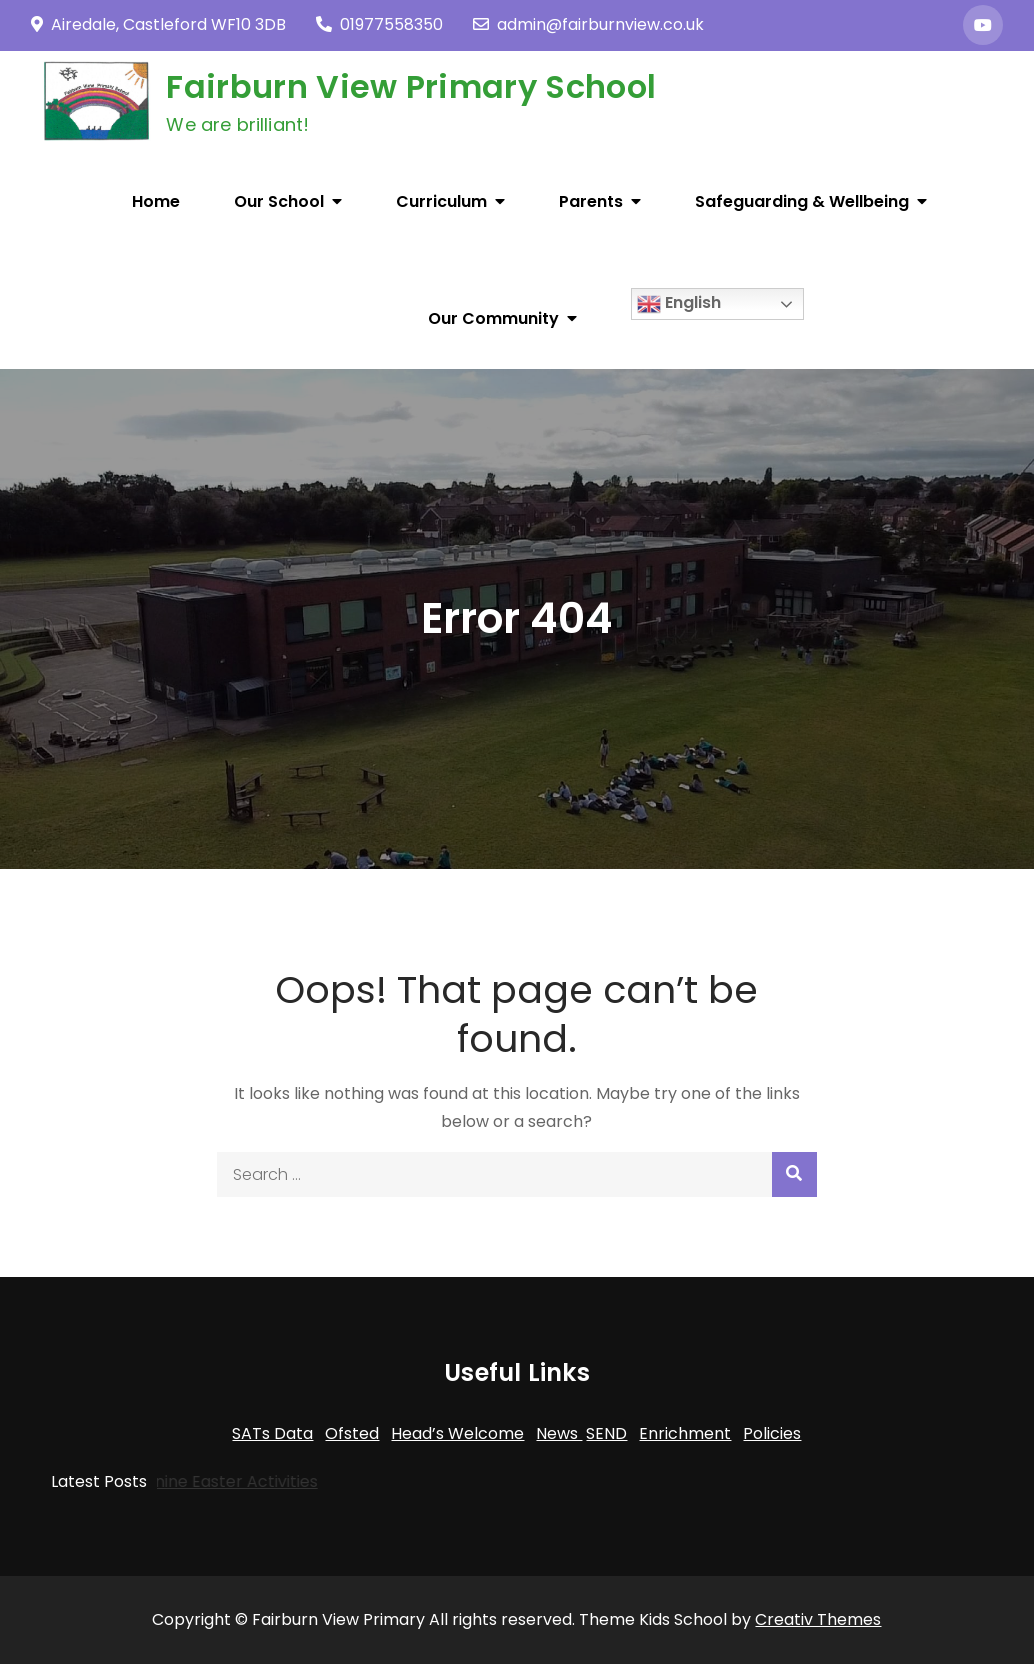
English (679, 303)
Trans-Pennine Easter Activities (166, 1481)
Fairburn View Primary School (411, 86)
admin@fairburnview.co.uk (588, 24)
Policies (772, 1433)
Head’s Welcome (457, 1433)
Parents (591, 201)
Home (156, 201)
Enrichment (685, 1433)
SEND (606, 1433)
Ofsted (352, 1433)
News (559, 1433)
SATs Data (272, 1433)
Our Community (493, 318)
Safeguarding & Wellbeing (802, 201)
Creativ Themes (818, 1619)
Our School (279, 201)
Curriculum (441, 201)
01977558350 (379, 24)
